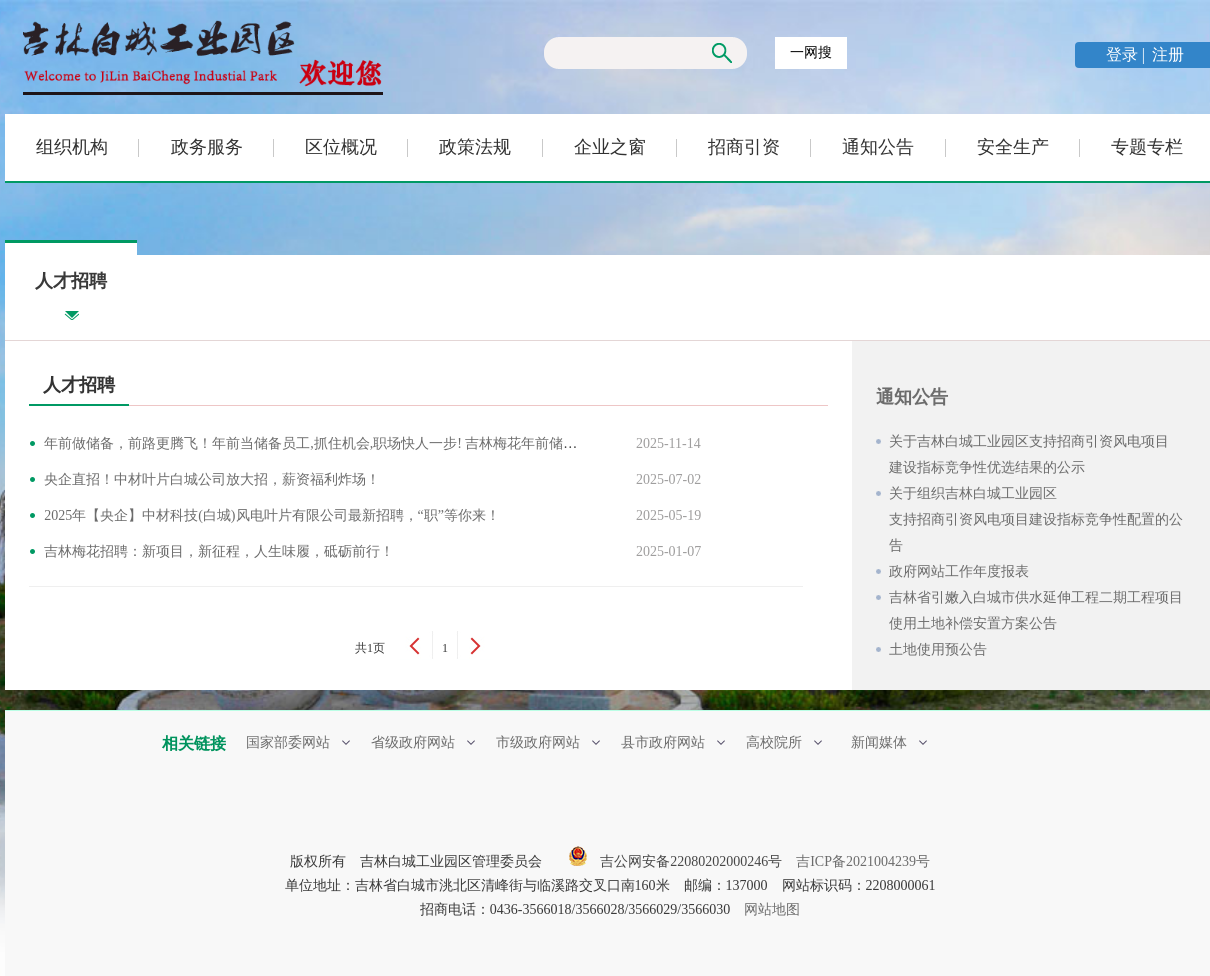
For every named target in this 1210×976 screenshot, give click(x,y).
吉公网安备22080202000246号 (675, 861)
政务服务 (207, 147)
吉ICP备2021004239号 (863, 861)
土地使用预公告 (938, 649)
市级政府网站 (548, 742)
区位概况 (341, 147)
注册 (1168, 54)
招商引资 (744, 147)
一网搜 (811, 52)
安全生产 (1013, 147)
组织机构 (72, 147)
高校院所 (784, 742)
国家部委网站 (298, 742)
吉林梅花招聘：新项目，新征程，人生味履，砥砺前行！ (222, 551)
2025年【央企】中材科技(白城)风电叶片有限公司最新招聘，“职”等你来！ (275, 515)
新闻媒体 (889, 742)
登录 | (1127, 54)
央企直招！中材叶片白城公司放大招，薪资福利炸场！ (215, 479)
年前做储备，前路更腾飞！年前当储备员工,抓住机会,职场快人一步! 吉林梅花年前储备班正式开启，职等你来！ (391, 443)
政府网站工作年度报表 (959, 571)
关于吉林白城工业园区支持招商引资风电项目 (1040, 457)
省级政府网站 (423, 742)
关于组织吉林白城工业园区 (1040, 522)
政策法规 (475, 147)
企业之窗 (610, 147)
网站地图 (772, 909)
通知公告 (878, 147)
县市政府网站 (673, 742)
